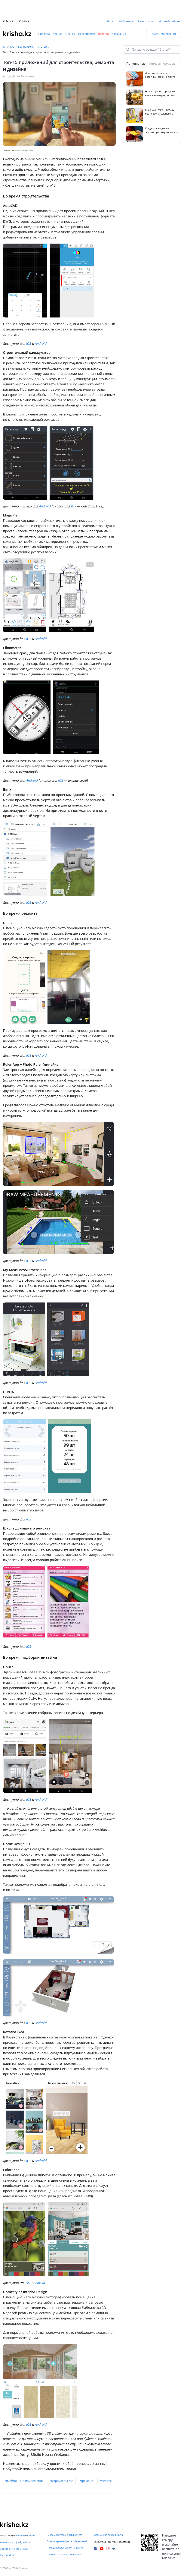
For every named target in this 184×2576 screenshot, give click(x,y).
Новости (103, 34)
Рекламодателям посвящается (64, 2535)
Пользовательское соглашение (65, 2547)
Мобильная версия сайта (108, 2535)
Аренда (57, 34)
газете (31, 2535)
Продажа (44, 34)
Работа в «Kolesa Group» (14, 2548)
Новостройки (86, 34)
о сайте (20, 2535)
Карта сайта (7, 2555)
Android (41, 343)
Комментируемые (162, 64)
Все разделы (26, 46)
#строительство (61, 2481)
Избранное (126, 21)
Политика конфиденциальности (65, 2554)
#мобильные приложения (24, 2481)
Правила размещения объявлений (67, 2541)
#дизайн (106, 2481)
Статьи (42, 46)
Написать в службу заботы (15, 2542)
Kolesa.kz (9, 22)
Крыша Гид (119, 34)
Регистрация (146, 21)
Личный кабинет (170, 21)
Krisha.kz (8, 46)
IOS (28, 343)
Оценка (70, 34)
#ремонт (86, 2481)
